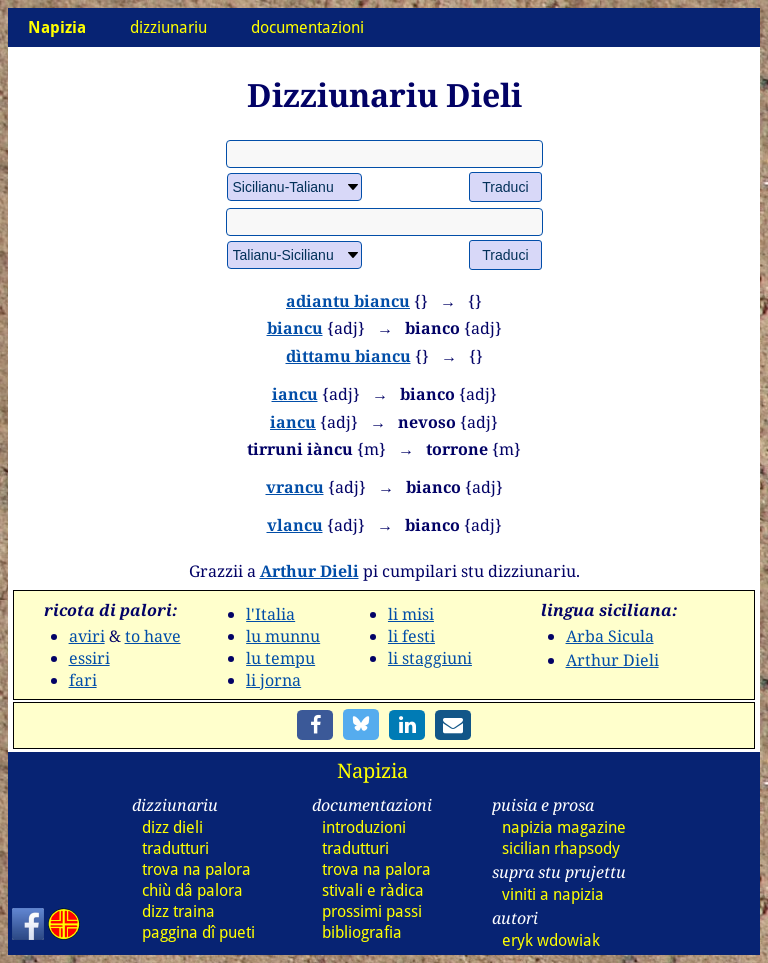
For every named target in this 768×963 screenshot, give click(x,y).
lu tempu (280, 658)
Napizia (372, 770)
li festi (411, 636)
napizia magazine (564, 827)
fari (83, 680)
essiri (89, 658)
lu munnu (283, 636)
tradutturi (175, 848)
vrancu (295, 487)
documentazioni (307, 27)
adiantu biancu (348, 301)
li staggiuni (430, 658)
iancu (295, 394)
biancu (295, 328)
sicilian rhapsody (561, 848)
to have (153, 636)
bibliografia (362, 932)
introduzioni (364, 827)
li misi (411, 614)
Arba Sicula (610, 636)
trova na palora (196, 869)
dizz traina (178, 911)
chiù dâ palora (192, 890)
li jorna (273, 680)
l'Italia (270, 614)
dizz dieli (172, 827)
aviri (87, 636)
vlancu (295, 525)
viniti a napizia (553, 894)
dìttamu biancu (348, 356)
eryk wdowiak (551, 940)
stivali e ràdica (373, 890)
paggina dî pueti (198, 932)
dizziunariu (168, 27)
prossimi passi (372, 911)
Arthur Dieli (309, 571)
